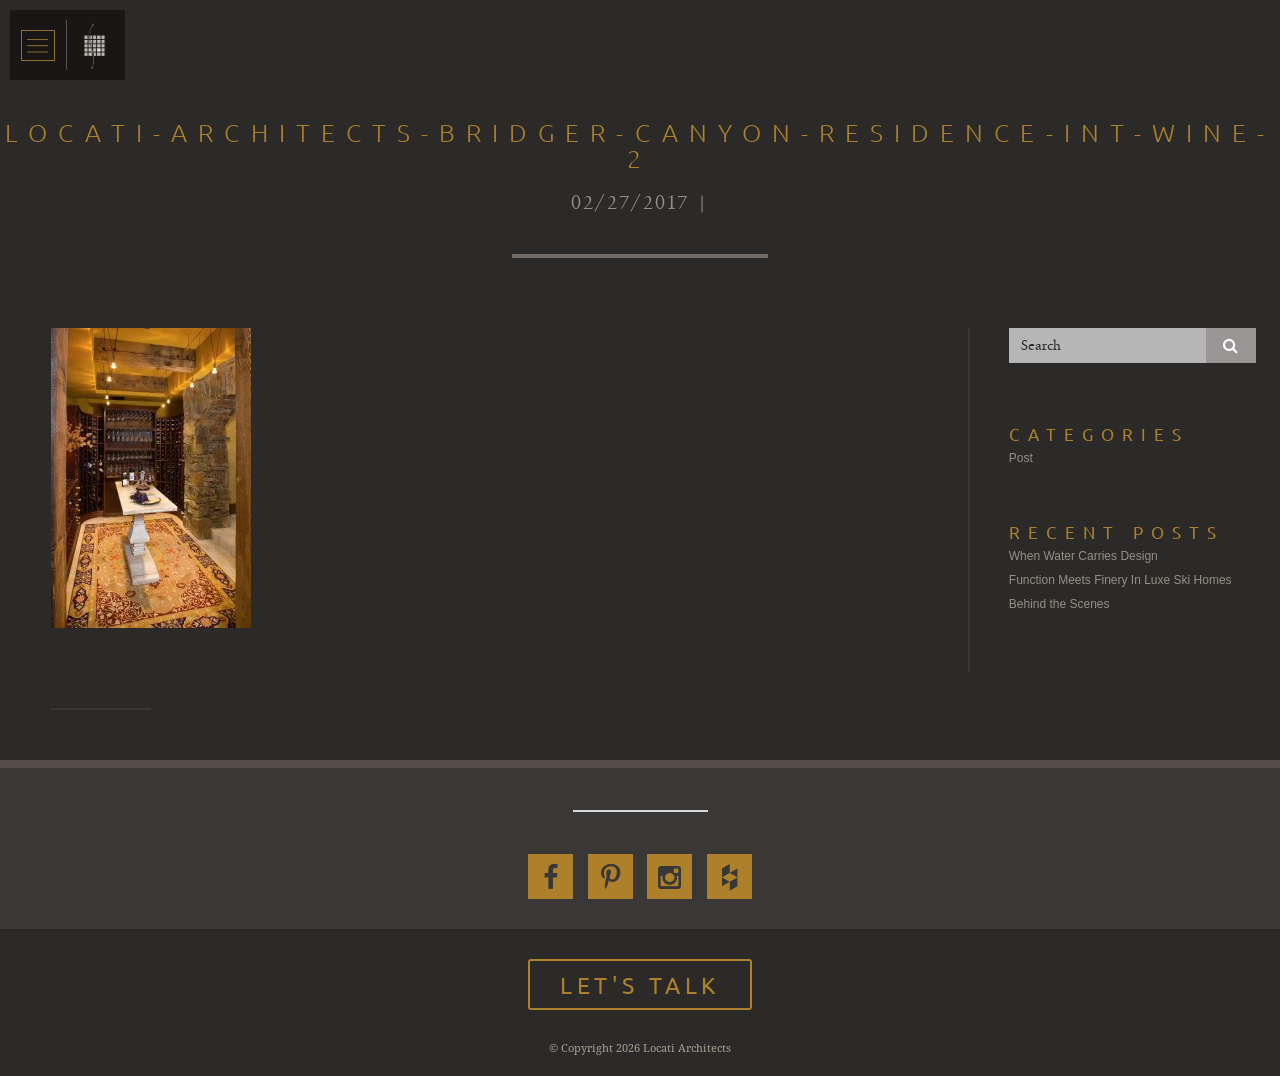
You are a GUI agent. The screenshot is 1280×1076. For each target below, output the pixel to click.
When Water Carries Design (1083, 556)
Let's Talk (640, 984)
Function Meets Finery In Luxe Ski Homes (1120, 580)
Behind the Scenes (1059, 604)
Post (1021, 458)
